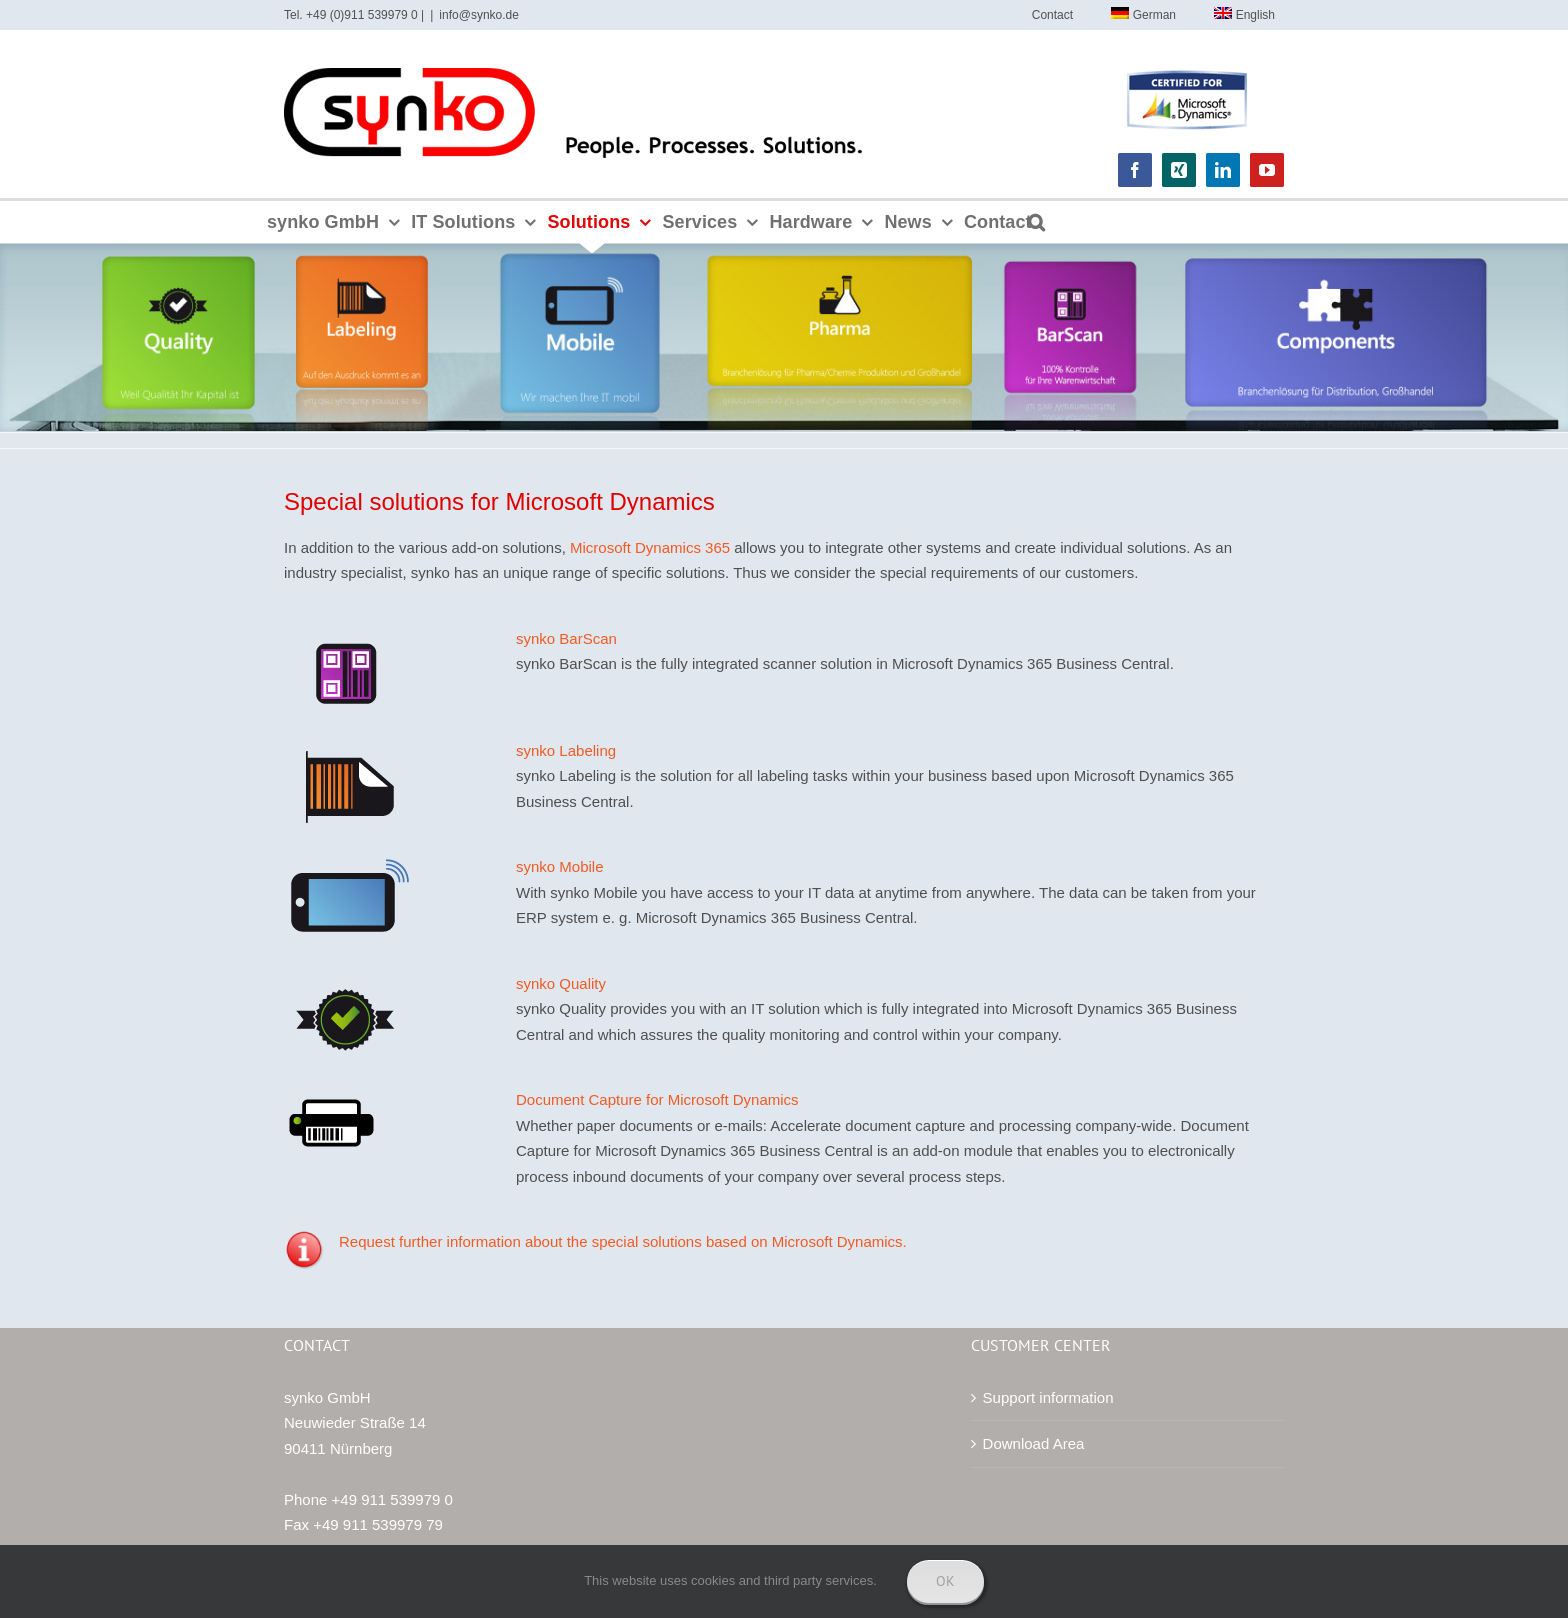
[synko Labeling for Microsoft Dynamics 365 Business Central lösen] (347, 745)
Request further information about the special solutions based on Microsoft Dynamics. (623, 1241)
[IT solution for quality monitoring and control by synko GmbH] (347, 978)
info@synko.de (479, 15)
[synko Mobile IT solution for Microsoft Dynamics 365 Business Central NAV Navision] (347, 861)
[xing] (1179, 170)
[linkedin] (1223, 170)
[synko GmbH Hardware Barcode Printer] (333, 1094)
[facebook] (1135, 170)
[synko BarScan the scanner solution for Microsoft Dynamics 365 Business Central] (347, 633)
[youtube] (1267, 170)
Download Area (1034, 1443)
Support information (1048, 1397)
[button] (1036, 222)
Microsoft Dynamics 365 (650, 547)
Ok (945, 1581)
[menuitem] (1136, 15)
